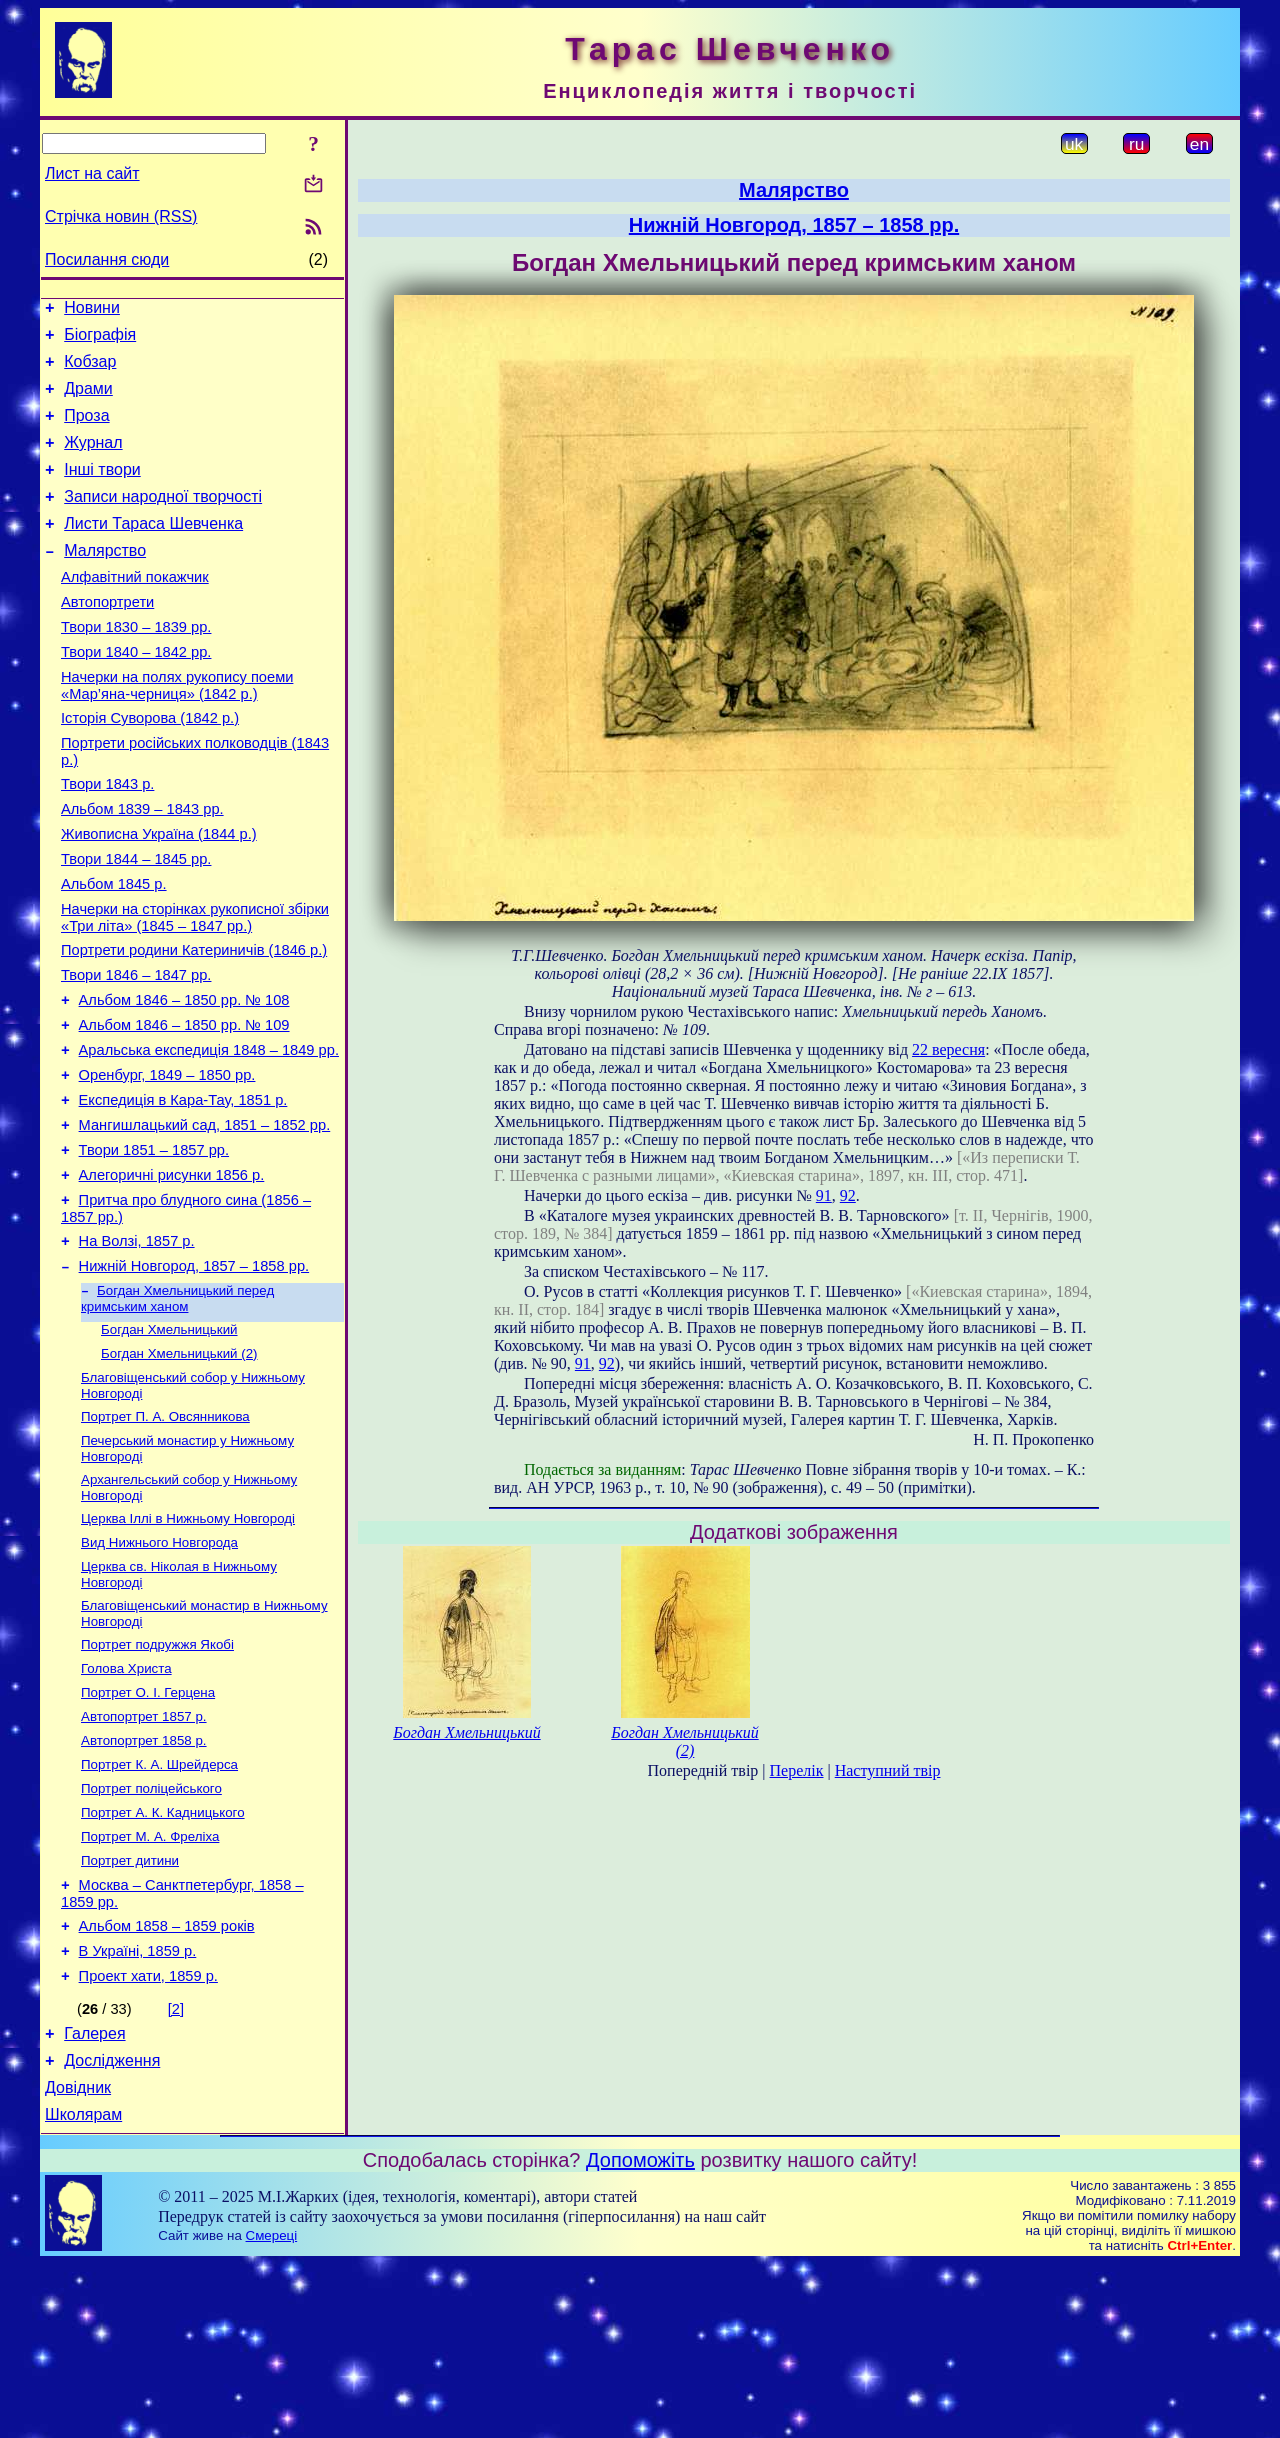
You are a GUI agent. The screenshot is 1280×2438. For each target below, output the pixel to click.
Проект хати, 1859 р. (148, 2138)
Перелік (797, 1770)
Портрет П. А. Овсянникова (165, 1534)
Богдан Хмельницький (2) (179, 1467)
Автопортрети (107, 638)
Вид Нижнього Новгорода (159, 1668)
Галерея (94, 2198)
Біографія (100, 340)
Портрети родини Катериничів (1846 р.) (194, 1022)
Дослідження (112, 2228)
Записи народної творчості (163, 520)
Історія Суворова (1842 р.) (150, 766)
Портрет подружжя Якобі (157, 1776)
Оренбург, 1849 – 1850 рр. (167, 1162)
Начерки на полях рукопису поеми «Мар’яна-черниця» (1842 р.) (177, 730)
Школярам (83, 2288)
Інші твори (102, 490)
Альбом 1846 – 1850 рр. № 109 (184, 1106)
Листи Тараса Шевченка (153, 550)
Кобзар (90, 370)
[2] (176, 2171)
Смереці (272, 2409)
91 (824, 1195)
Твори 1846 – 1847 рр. (136, 1050)
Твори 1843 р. (107, 838)
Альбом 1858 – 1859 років (167, 2082)
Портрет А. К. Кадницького (163, 1958)
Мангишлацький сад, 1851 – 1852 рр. (205, 1218)
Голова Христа (126, 1802)
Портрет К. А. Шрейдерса (159, 1906)
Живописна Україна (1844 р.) (159, 894)
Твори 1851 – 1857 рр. (154, 1246)
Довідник (78, 2258)
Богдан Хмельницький (169, 1441)
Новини (92, 310)
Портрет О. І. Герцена (148, 1828)
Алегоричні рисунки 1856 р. (172, 1274)
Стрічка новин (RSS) (121, 216)
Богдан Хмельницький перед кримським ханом (177, 1408)
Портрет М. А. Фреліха (150, 1984)
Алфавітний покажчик (135, 610)
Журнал (93, 460)
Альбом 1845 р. (114, 950)
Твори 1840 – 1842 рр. (136, 694)
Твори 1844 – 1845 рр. (136, 922)
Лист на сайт (92, 173)
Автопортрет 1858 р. (144, 1880)
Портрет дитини (130, 2010)
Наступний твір (888, 1770)
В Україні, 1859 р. (138, 2110)
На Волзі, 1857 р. (137, 1346)
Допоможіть (640, 2334)
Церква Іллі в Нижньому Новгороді (188, 1642)
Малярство (105, 580)
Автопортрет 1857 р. (144, 1854)
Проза (86, 430)
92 (848, 1195)
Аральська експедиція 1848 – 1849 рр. (209, 1134)
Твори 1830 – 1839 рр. (136, 666)
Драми (88, 400)
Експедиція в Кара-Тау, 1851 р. (183, 1190)
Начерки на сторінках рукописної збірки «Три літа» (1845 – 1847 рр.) (195, 986)
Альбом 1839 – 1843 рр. (142, 866)
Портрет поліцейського (151, 1932)
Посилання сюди (107, 259)
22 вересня (948, 1049)
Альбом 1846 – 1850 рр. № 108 (184, 1078)
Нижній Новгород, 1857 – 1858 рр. (194, 1374)
